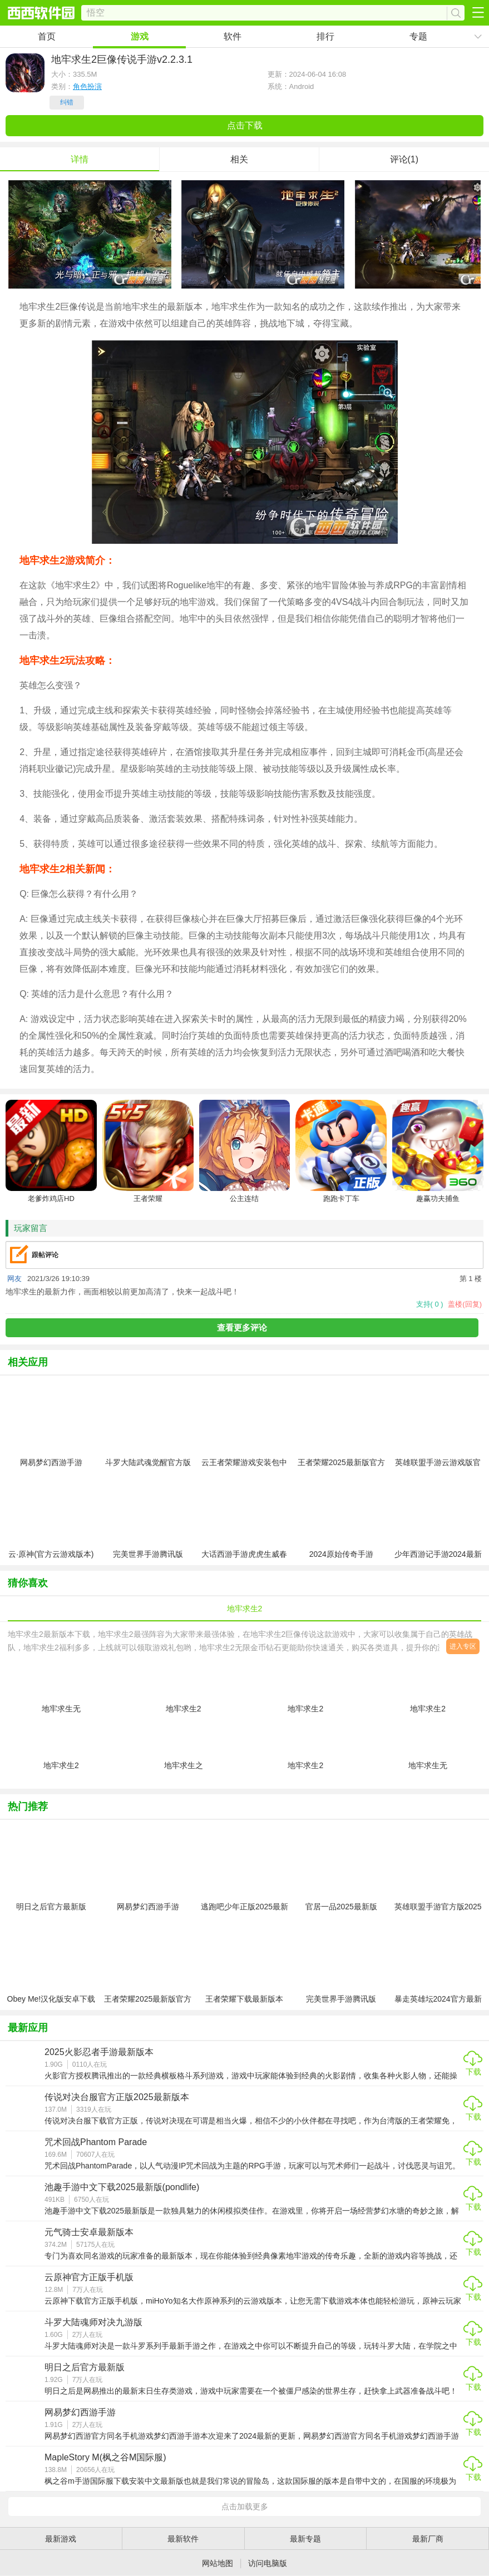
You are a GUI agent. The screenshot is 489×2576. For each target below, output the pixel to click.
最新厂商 (427, 2538)
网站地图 (217, 2563)
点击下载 (245, 125)
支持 (429, 1304)
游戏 (140, 36)
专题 (418, 36)
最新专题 (305, 2538)
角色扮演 (87, 86)
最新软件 (183, 2538)
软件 (232, 36)
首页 (47, 36)
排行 (325, 36)
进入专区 (463, 1646)
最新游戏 (60, 2538)
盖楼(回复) (465, 1304)
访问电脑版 (267, 2563)
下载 (473, 2071)
